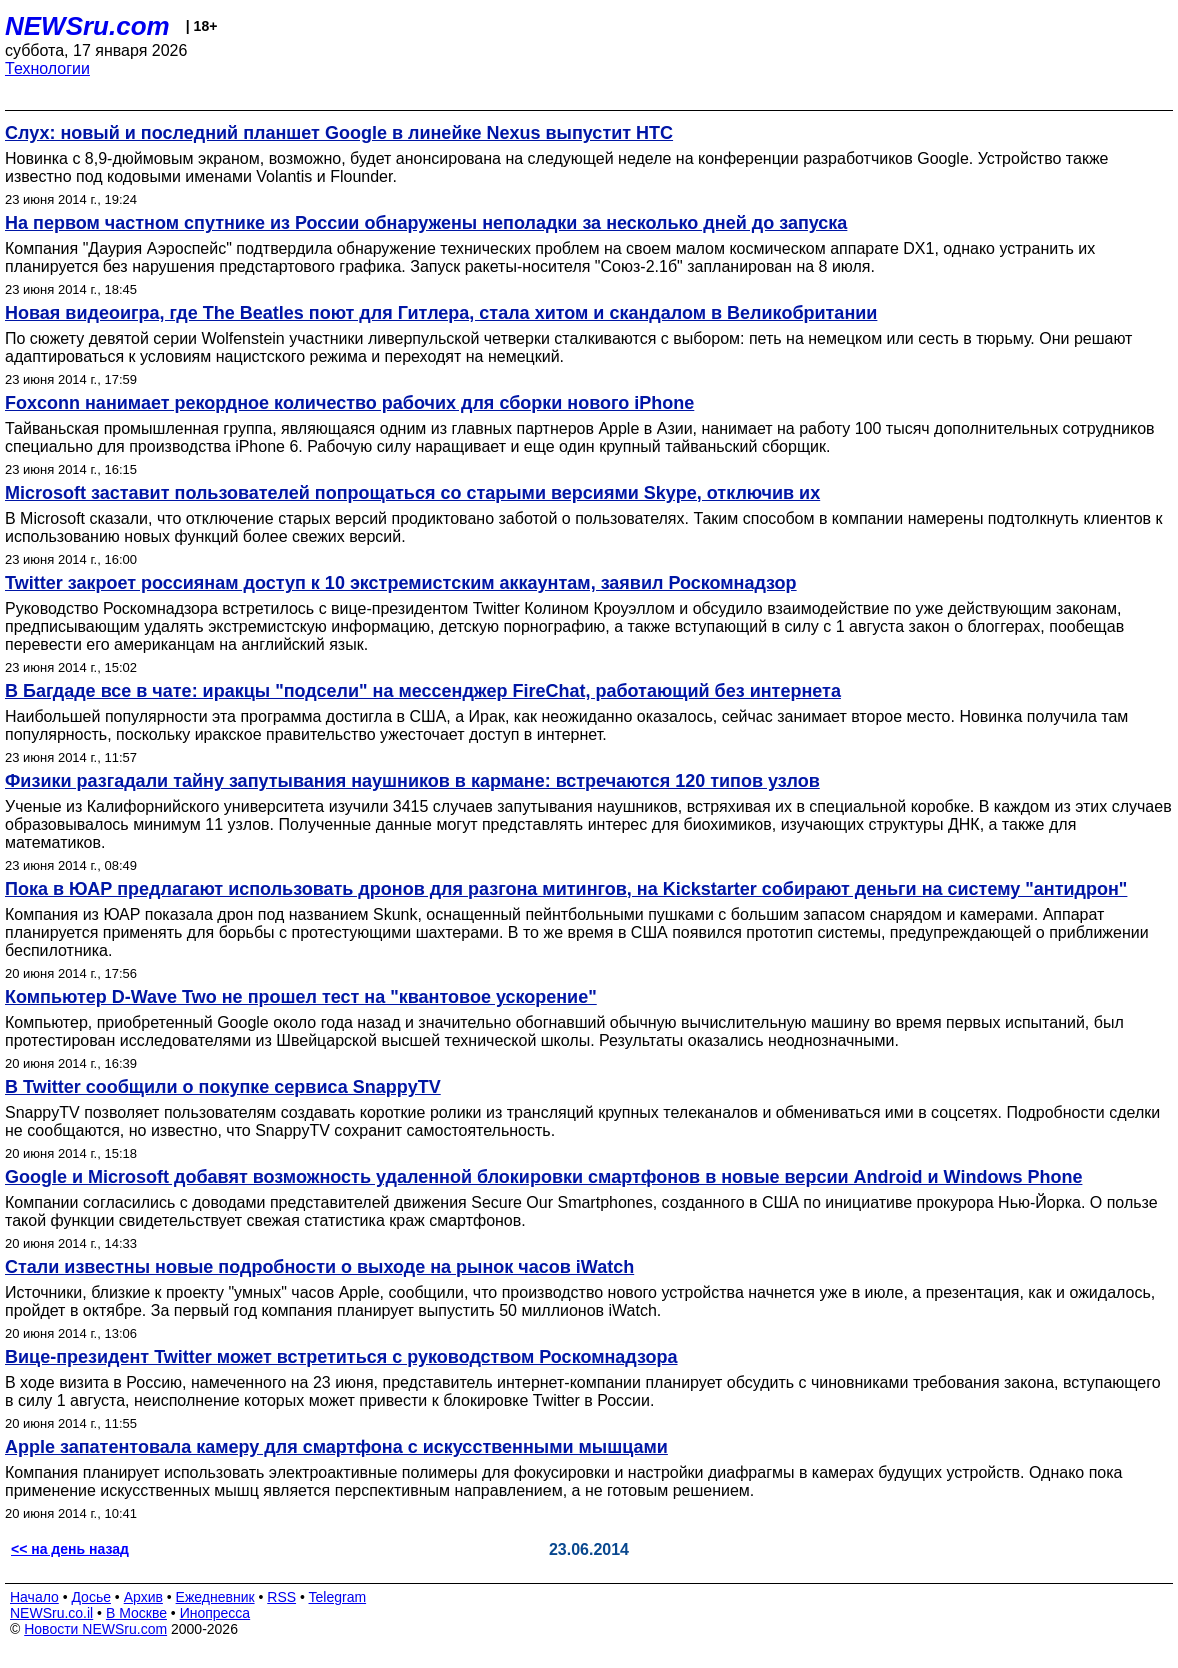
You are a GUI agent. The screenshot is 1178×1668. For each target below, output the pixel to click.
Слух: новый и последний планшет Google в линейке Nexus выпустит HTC (339, 133)
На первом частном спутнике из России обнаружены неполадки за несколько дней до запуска (426, 223)
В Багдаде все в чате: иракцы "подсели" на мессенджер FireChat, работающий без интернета (423, 691)
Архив (143, 1597)
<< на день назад (70, 1549)
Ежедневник (215, 1597)
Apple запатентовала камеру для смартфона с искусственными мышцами (336, 1447)
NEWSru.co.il (51, 1613)
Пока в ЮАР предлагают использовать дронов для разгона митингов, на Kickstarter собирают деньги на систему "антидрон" (566, 889)
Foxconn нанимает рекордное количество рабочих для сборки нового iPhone (349, 403)
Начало (34, 1597)
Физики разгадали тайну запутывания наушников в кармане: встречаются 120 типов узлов (412, 781)
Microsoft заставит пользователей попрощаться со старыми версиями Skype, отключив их (412, 493)
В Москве (136, 1613)
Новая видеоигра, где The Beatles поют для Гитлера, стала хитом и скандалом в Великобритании (441, 313)
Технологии (47, 68)
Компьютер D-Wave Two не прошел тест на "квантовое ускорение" (301, 997)
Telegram (338, 1597)
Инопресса (215, 1613)
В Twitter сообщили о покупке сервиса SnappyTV (223, 1087)
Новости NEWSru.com (95, 1629)
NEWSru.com (87, 26)
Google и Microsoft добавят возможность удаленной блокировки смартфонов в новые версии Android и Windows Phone (543, 1177)
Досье (91, 1597)
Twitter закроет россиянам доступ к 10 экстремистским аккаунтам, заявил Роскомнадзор (401, 583)
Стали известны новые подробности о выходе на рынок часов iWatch (319, 1267)
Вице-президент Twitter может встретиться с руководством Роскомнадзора (341, 1357)
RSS (281, 1597)
